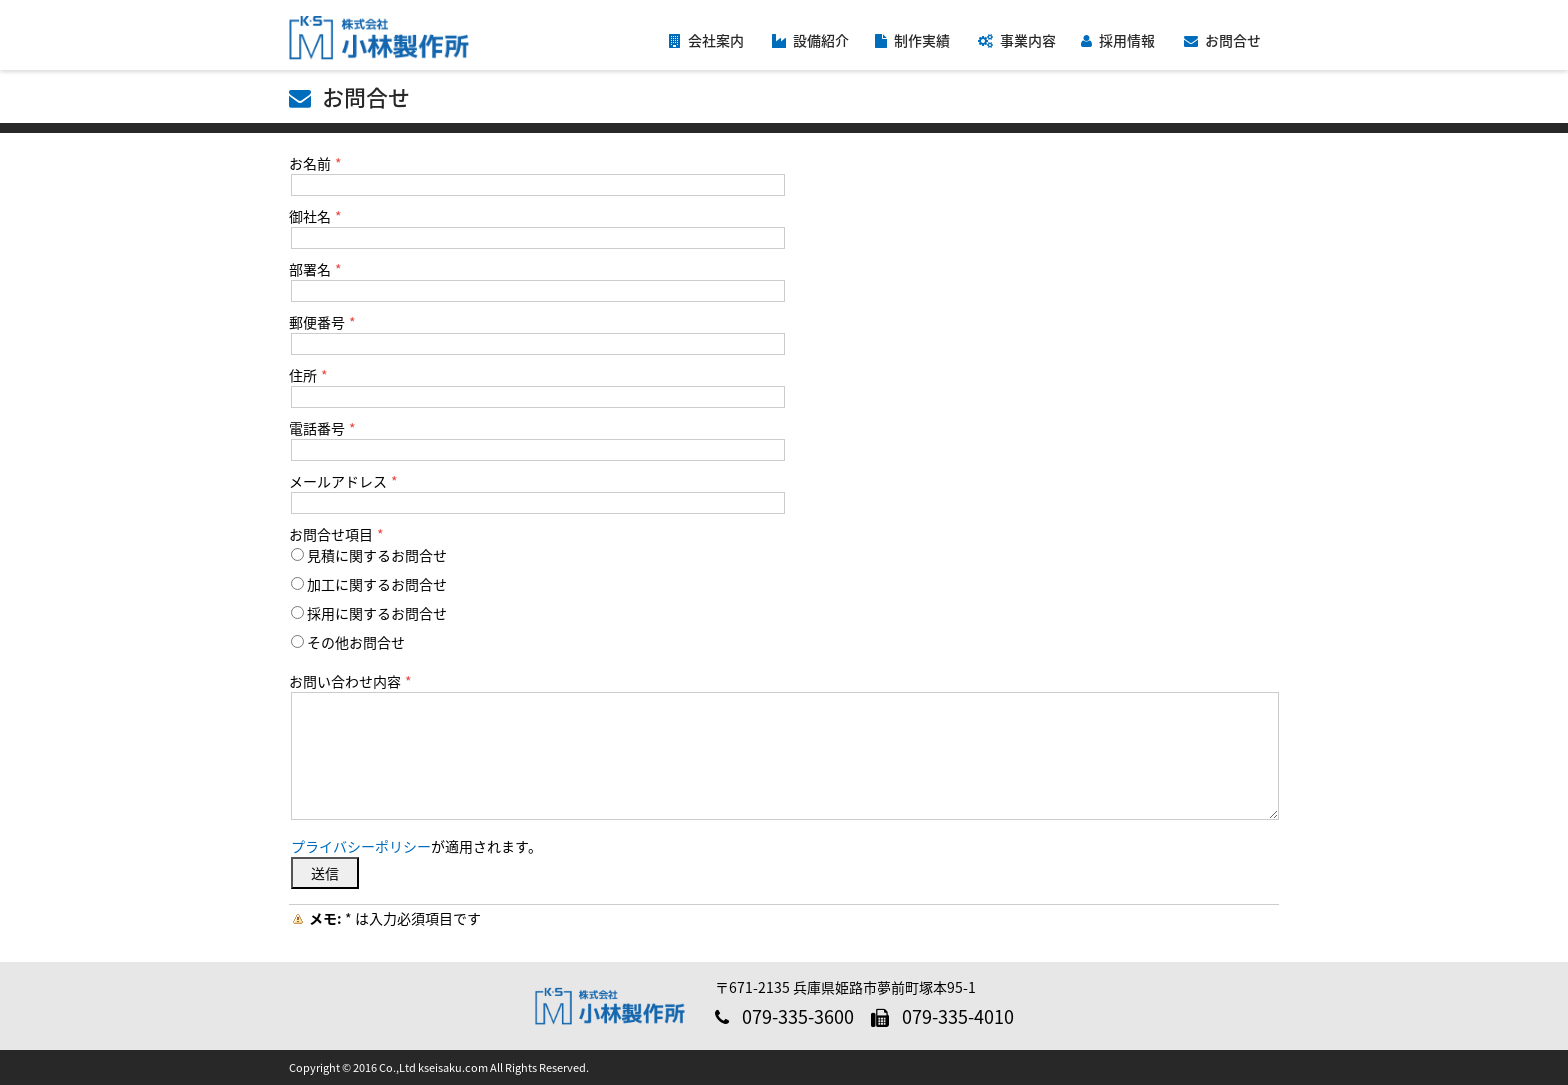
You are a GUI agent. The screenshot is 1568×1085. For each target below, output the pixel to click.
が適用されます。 (416, 846)
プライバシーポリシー (361, 846)
